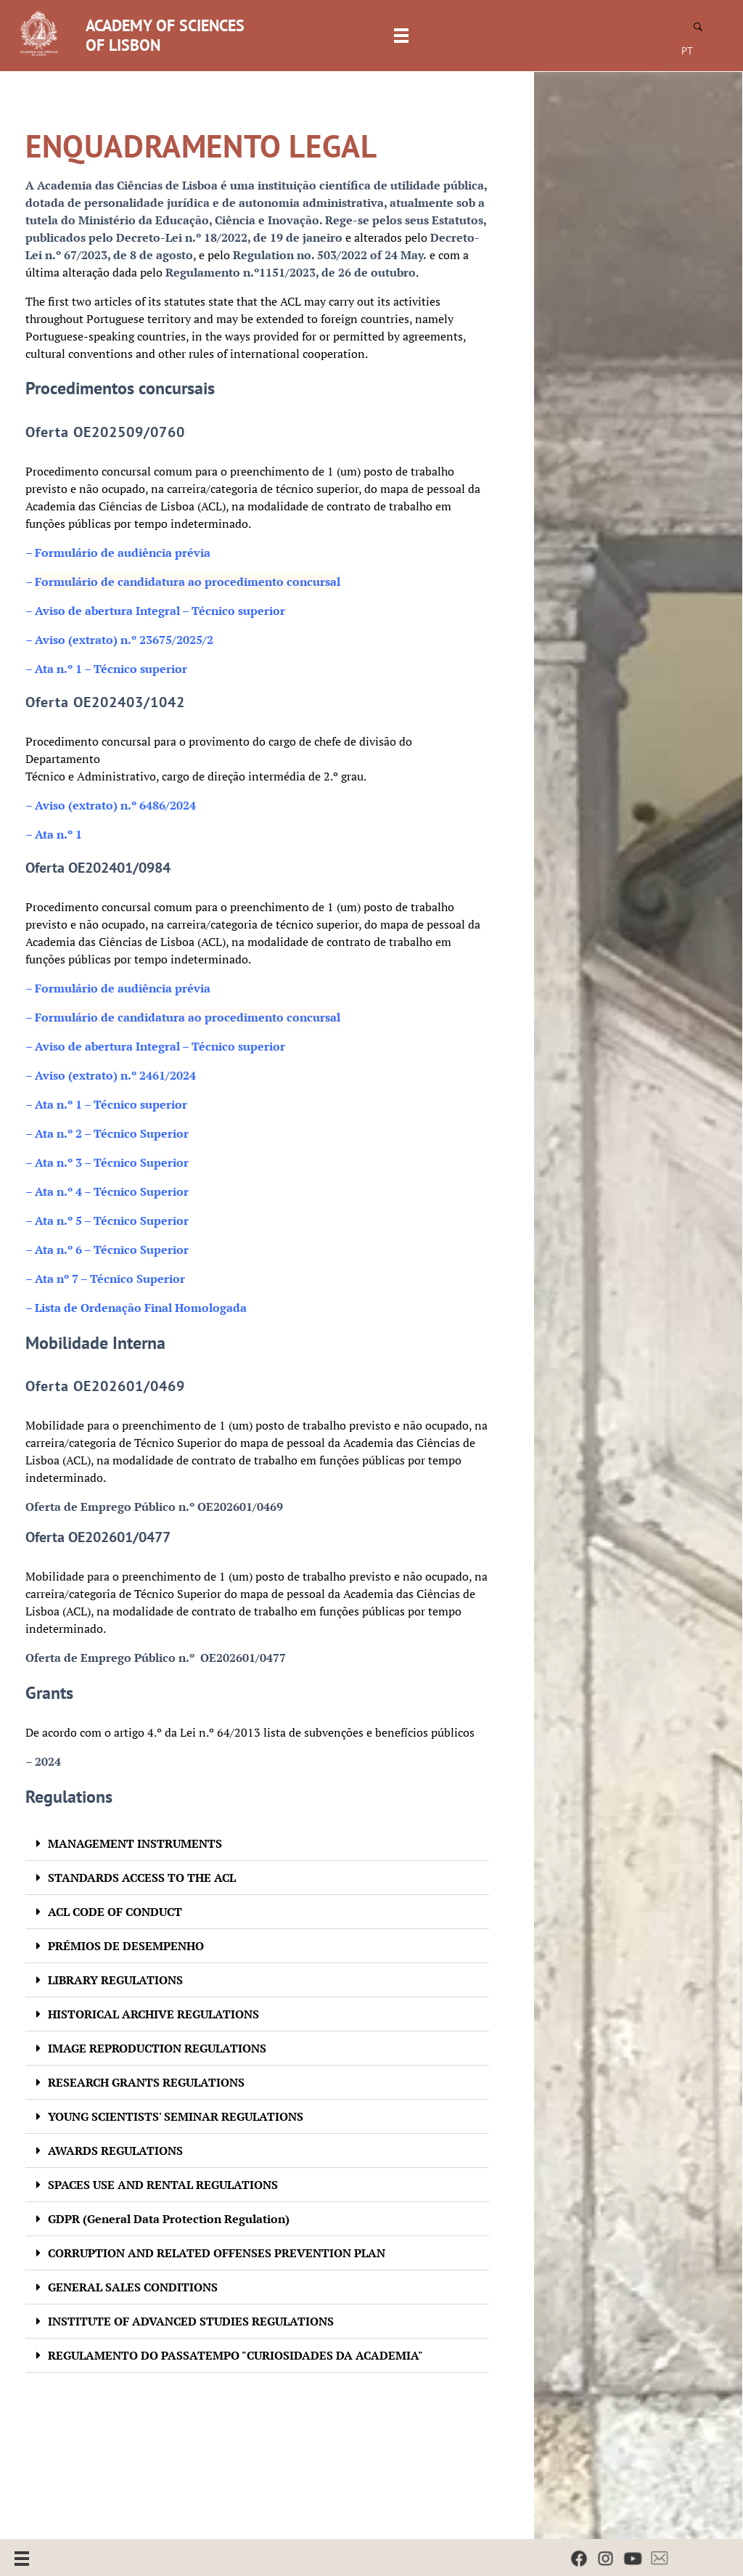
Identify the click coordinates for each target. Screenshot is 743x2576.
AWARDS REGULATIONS (115, 2151)
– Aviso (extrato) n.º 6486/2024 (110, 805)
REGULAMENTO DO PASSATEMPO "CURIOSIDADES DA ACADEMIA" (235, 2355)
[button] (257, 1844)
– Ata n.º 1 (53, 834)
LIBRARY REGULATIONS (115, 1980)
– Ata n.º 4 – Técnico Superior (107, 1191)
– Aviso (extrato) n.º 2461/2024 (110, 1075)
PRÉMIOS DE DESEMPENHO (126, 1946)
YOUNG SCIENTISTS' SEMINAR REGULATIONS (175, 2116)
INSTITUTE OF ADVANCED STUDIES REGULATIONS (191, 2321)
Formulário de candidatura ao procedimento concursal (187, 582)
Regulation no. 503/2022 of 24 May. (330, 255)
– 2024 (43, 1761)
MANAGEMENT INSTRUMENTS (135, 1843)
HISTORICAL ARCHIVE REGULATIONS (153, 2014)
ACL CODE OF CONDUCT (115, 1912)
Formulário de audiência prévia (117, 553)
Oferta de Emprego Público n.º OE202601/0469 (154, 1507)
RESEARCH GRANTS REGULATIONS (146, 2082)
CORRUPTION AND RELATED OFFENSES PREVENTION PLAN (216, 2253)
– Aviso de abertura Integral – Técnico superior (155, 1046)
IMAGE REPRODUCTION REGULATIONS (157, 2048)
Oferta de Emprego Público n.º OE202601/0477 (155, 1658)
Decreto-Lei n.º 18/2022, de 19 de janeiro (229, 237)
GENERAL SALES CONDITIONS (133, 2287)
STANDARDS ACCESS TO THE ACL (142, 1878)
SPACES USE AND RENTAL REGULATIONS (163, 2185)
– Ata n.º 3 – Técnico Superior (107, 1162)
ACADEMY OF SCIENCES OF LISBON (165, 35)
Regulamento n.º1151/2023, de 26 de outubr (287, 272)
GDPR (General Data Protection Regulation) (169, 2219)
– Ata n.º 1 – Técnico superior (106, 1104)
